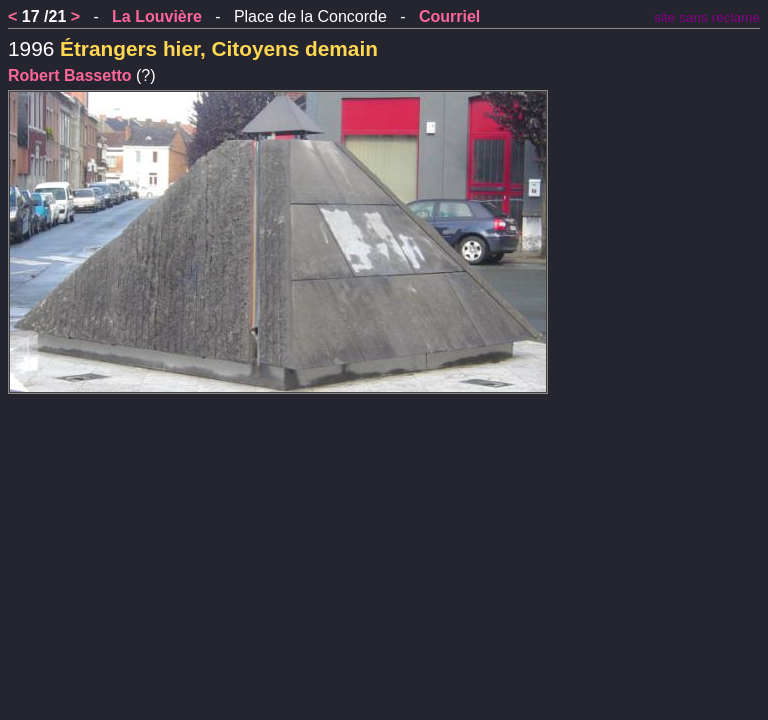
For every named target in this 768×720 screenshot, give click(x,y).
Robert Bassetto (70, 75)
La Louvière (157, 16)
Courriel (449, 16)
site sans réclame (707, 17)
